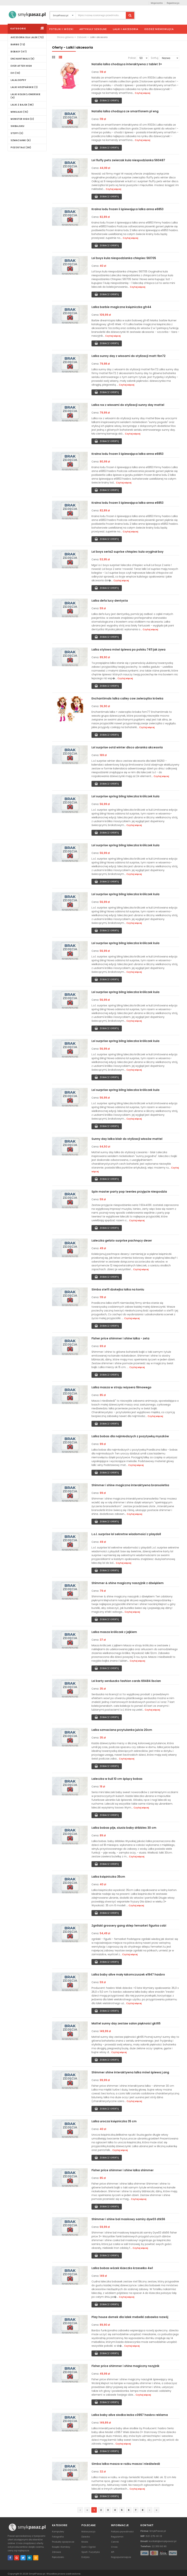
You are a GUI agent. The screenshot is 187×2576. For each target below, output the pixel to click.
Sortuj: (155, 58)
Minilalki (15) (19, 111)
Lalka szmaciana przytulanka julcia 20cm (121, 1730)
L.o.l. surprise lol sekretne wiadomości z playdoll (126, 1534)
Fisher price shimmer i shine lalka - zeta (120, 1338)
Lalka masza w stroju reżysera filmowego (121, 1387)
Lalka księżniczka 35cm (108, 1877)
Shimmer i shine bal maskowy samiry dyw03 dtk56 (128, 2219)
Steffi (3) (17, 133)
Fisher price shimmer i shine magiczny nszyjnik (125, 2366)
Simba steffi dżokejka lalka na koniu (117, 1289)
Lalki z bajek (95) (22, 104)
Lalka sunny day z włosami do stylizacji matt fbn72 (128, 356)
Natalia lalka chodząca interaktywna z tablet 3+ (126, 64)
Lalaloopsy (18, 80)
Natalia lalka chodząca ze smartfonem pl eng (125, 111)
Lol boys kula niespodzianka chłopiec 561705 (123, 258)
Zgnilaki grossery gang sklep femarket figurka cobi (128, 1925)
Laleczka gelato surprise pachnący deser (121, 1240)
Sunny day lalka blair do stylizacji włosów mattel (126, 1139)
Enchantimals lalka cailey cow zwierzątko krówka (127, 698)
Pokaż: (132, 58)
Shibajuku (17, 126)
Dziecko (85, 2536)
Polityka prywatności (122, 2531)
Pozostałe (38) (21, 147)
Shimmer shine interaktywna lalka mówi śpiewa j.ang (130, 2072)
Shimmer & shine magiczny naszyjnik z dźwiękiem (127, 1583)
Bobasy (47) (19, 51)
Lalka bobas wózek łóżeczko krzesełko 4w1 (122, 2268)
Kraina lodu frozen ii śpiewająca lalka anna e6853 (127, 209)
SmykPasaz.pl (37, 2573)
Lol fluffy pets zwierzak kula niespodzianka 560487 (128, 160)
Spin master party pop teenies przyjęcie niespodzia (129, 1192)
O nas (114, 2546)
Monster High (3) (22, 119)
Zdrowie (56, 2552)
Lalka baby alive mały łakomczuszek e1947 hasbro (128, 1974)
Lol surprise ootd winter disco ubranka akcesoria (127, 747)
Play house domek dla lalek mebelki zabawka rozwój (129, 2317)
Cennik (115, 2541)
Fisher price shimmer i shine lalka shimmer (122, 2170)
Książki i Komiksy (61, 2546)
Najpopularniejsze (121, 2557)
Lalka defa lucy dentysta (109, 601)
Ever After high (21, 65)
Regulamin (117, 2536)
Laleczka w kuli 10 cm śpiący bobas (116, 1779)
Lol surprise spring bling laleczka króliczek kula (125, 796)
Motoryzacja (88, 2531)
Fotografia (58, 2536)
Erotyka (85, 2557)
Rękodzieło (58, 2557)
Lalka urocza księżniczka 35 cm (114, 2121)
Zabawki (82, 37)
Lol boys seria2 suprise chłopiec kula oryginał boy (127, 552)
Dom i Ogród (88, 2546)
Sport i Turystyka (90, 2552)
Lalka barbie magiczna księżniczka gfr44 (121, 307)
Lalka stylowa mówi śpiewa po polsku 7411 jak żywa (128, 649)
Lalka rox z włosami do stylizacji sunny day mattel (127, 405)
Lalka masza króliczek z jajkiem (114, 1632)
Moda (84, 2541)
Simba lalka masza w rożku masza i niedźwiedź (125, 2464)
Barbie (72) (18, 44)
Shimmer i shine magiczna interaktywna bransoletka (130, 1485)
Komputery (58, 2531)
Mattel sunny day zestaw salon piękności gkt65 (126, 2023)
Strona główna (65, 37)
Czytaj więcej (142, 93)
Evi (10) (15, 72)
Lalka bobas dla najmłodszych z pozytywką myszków (130, 1436)
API (112, 2552)
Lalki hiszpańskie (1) (24, 87)
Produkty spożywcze (63, 2541)
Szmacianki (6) (21, 140)
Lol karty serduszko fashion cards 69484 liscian (126, 1681)
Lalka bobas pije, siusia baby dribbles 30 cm (123, 1828)
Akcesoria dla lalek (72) (27, 37)
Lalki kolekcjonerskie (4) (26, 96)
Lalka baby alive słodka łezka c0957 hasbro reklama (129, 2415)
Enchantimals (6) (22, 58)
